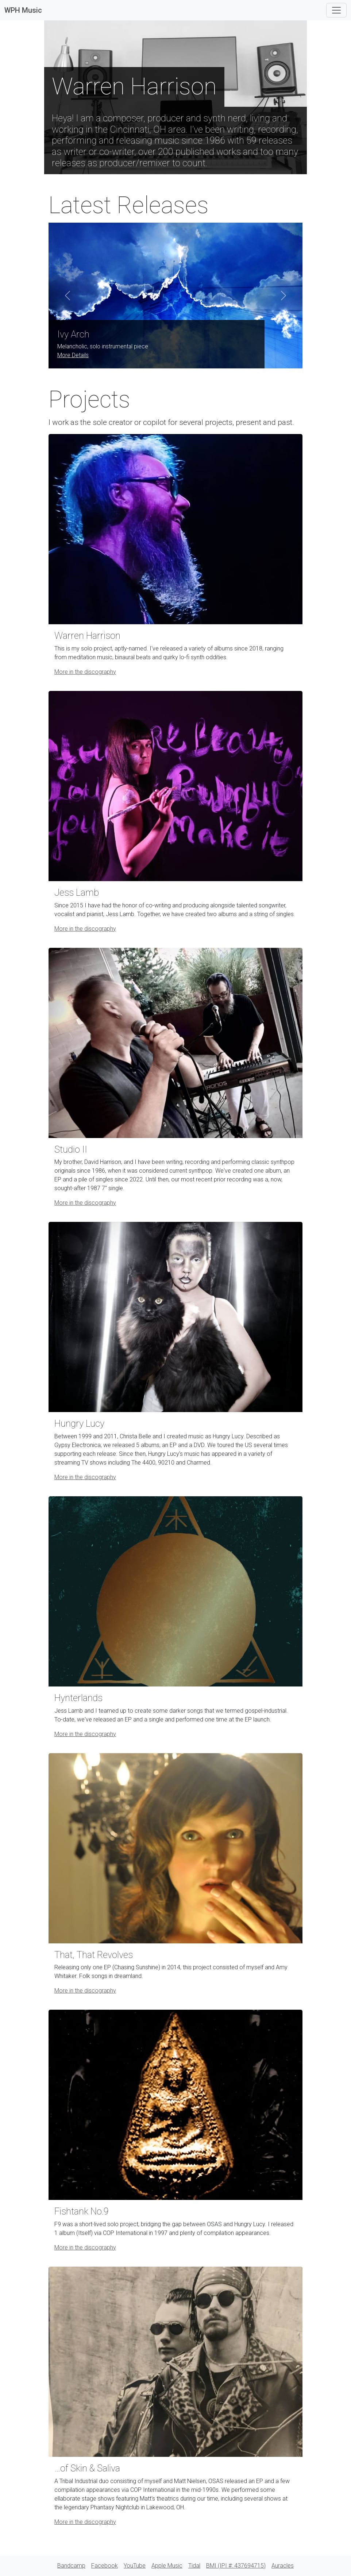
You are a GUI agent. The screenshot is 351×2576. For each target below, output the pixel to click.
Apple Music (166, 2565)
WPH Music (23, 10)
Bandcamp (71, 2565)
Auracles (282, 2565)
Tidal (194, 2565)
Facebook (104, 2565)
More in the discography (85, 671)
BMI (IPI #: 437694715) (236, 2565)
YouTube (135, 2565)
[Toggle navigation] (336, 10)
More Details (73, 355)
